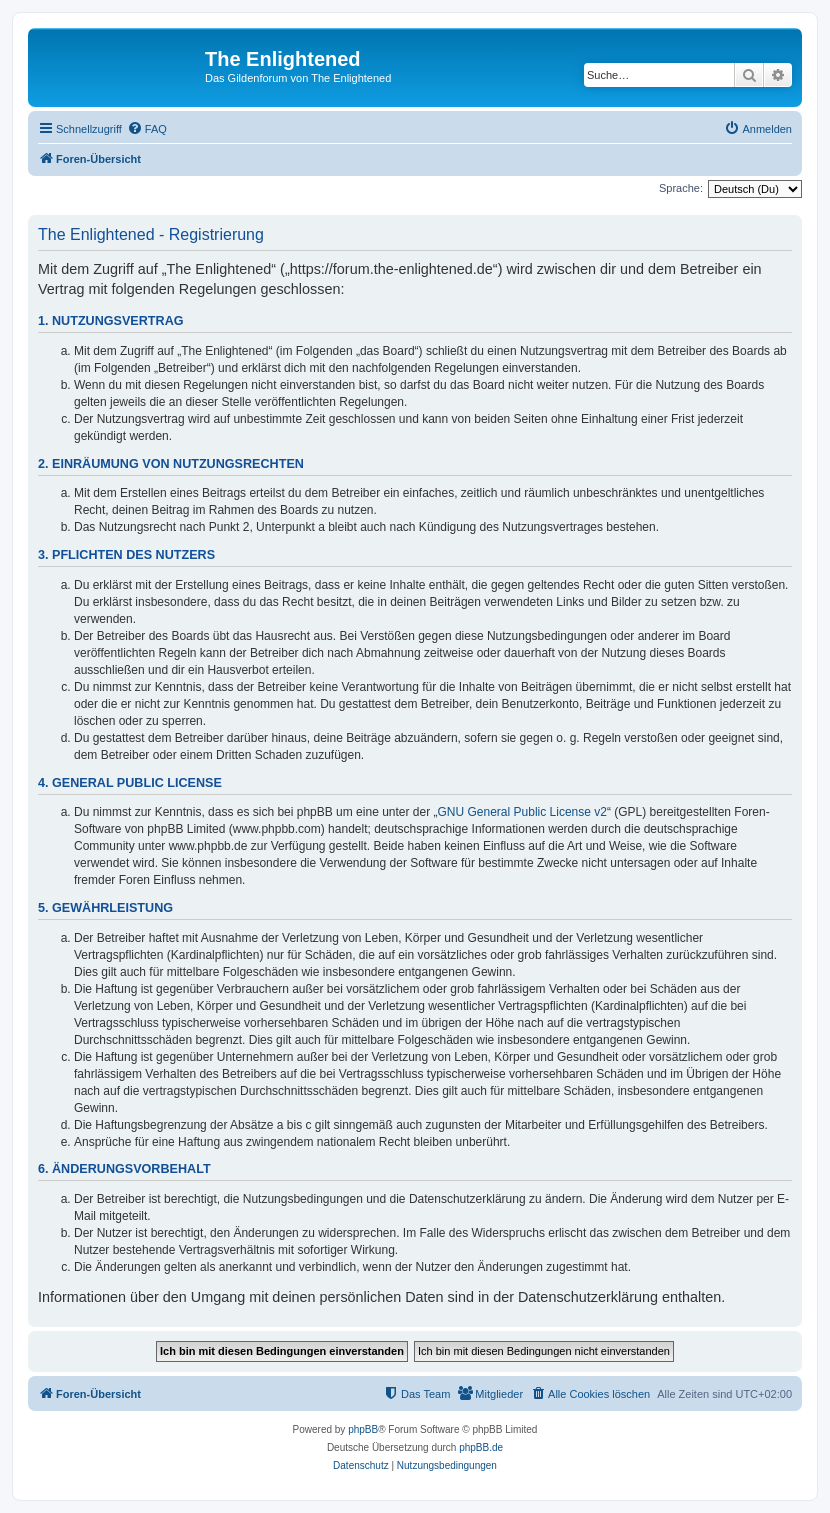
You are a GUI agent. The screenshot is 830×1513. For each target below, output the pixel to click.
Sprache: (681, 188)
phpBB (363, 1429)
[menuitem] (147, 129)
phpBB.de (481, 1447)
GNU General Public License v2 (522, 812)
